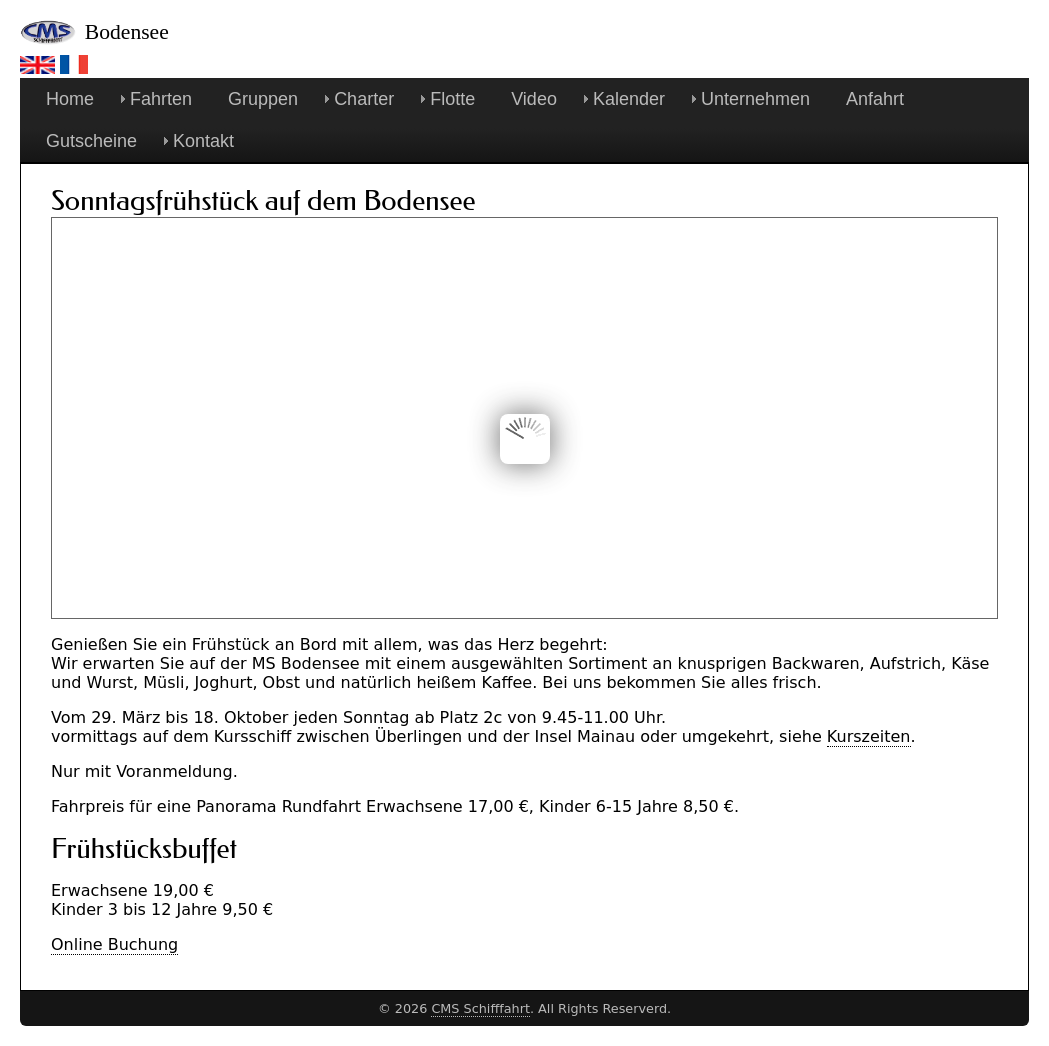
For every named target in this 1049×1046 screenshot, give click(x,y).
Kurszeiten (869, 736)
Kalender (629, 99)
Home (70, 99)
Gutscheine (91, 141)
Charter (364, 99)
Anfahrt (875, 99)
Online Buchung (114, 944)
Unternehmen (755, 99)
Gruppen (263, 99)
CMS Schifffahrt (480, 1008)
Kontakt (203, 141)
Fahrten (161, 99)
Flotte (452, 99)
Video (534, 99)
